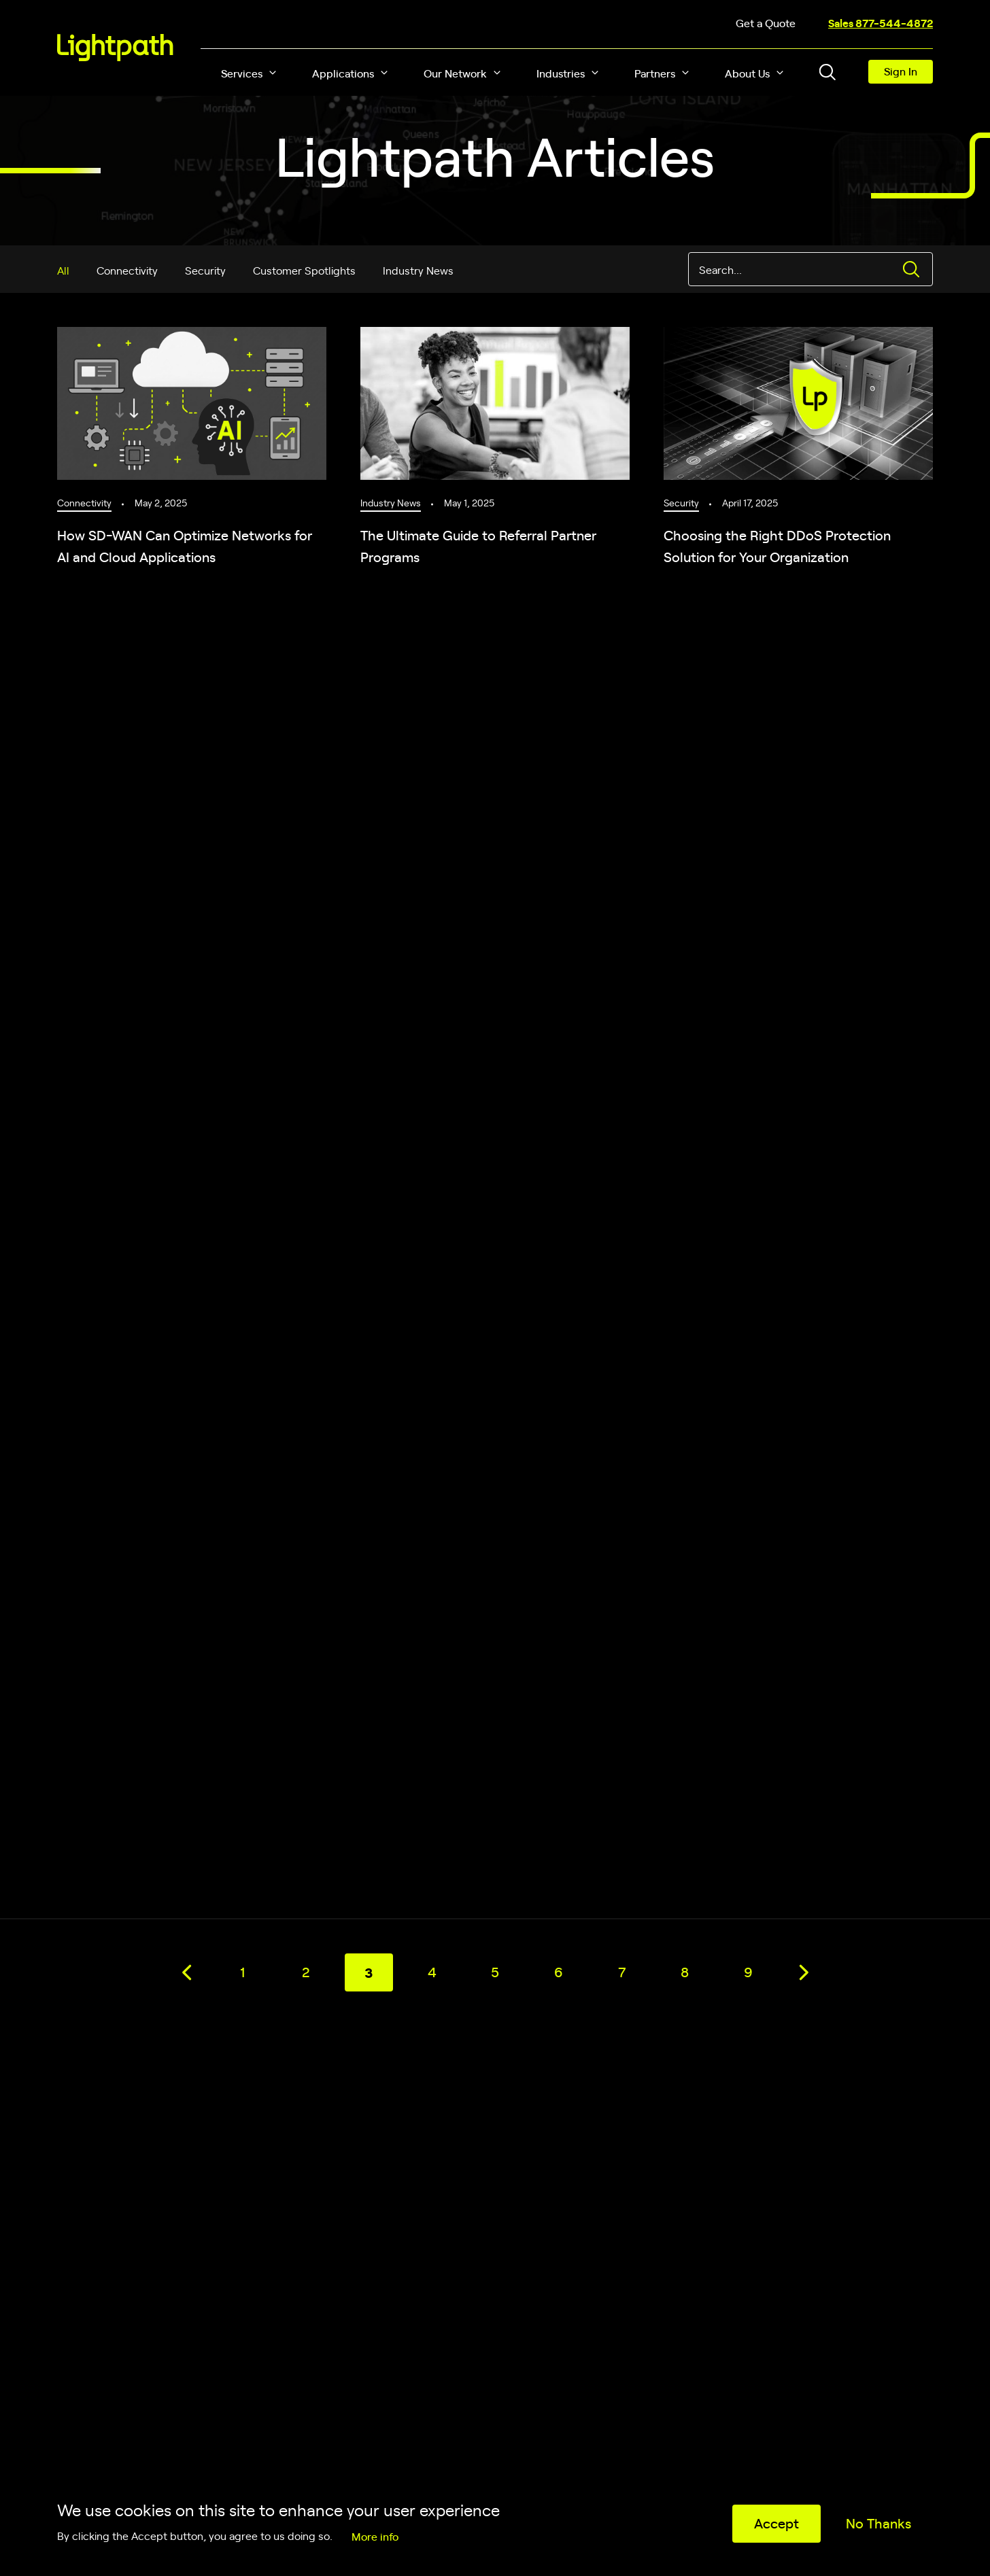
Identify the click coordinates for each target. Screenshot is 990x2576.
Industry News (418, 269)
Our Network (455, 72)
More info (375, 2535)
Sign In (900, 70)
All (63, 269)
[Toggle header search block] (827, 72)
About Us (747, 72)
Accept (776, 2522)
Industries (560, 72)
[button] (272, 73)
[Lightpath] (115, 47)
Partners (654, 72)
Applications (343, 72)
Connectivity (127, 269)
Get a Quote (766, 22)
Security (205, 269)
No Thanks (878, 2522)
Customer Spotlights (304, 269)
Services (241, 72)
